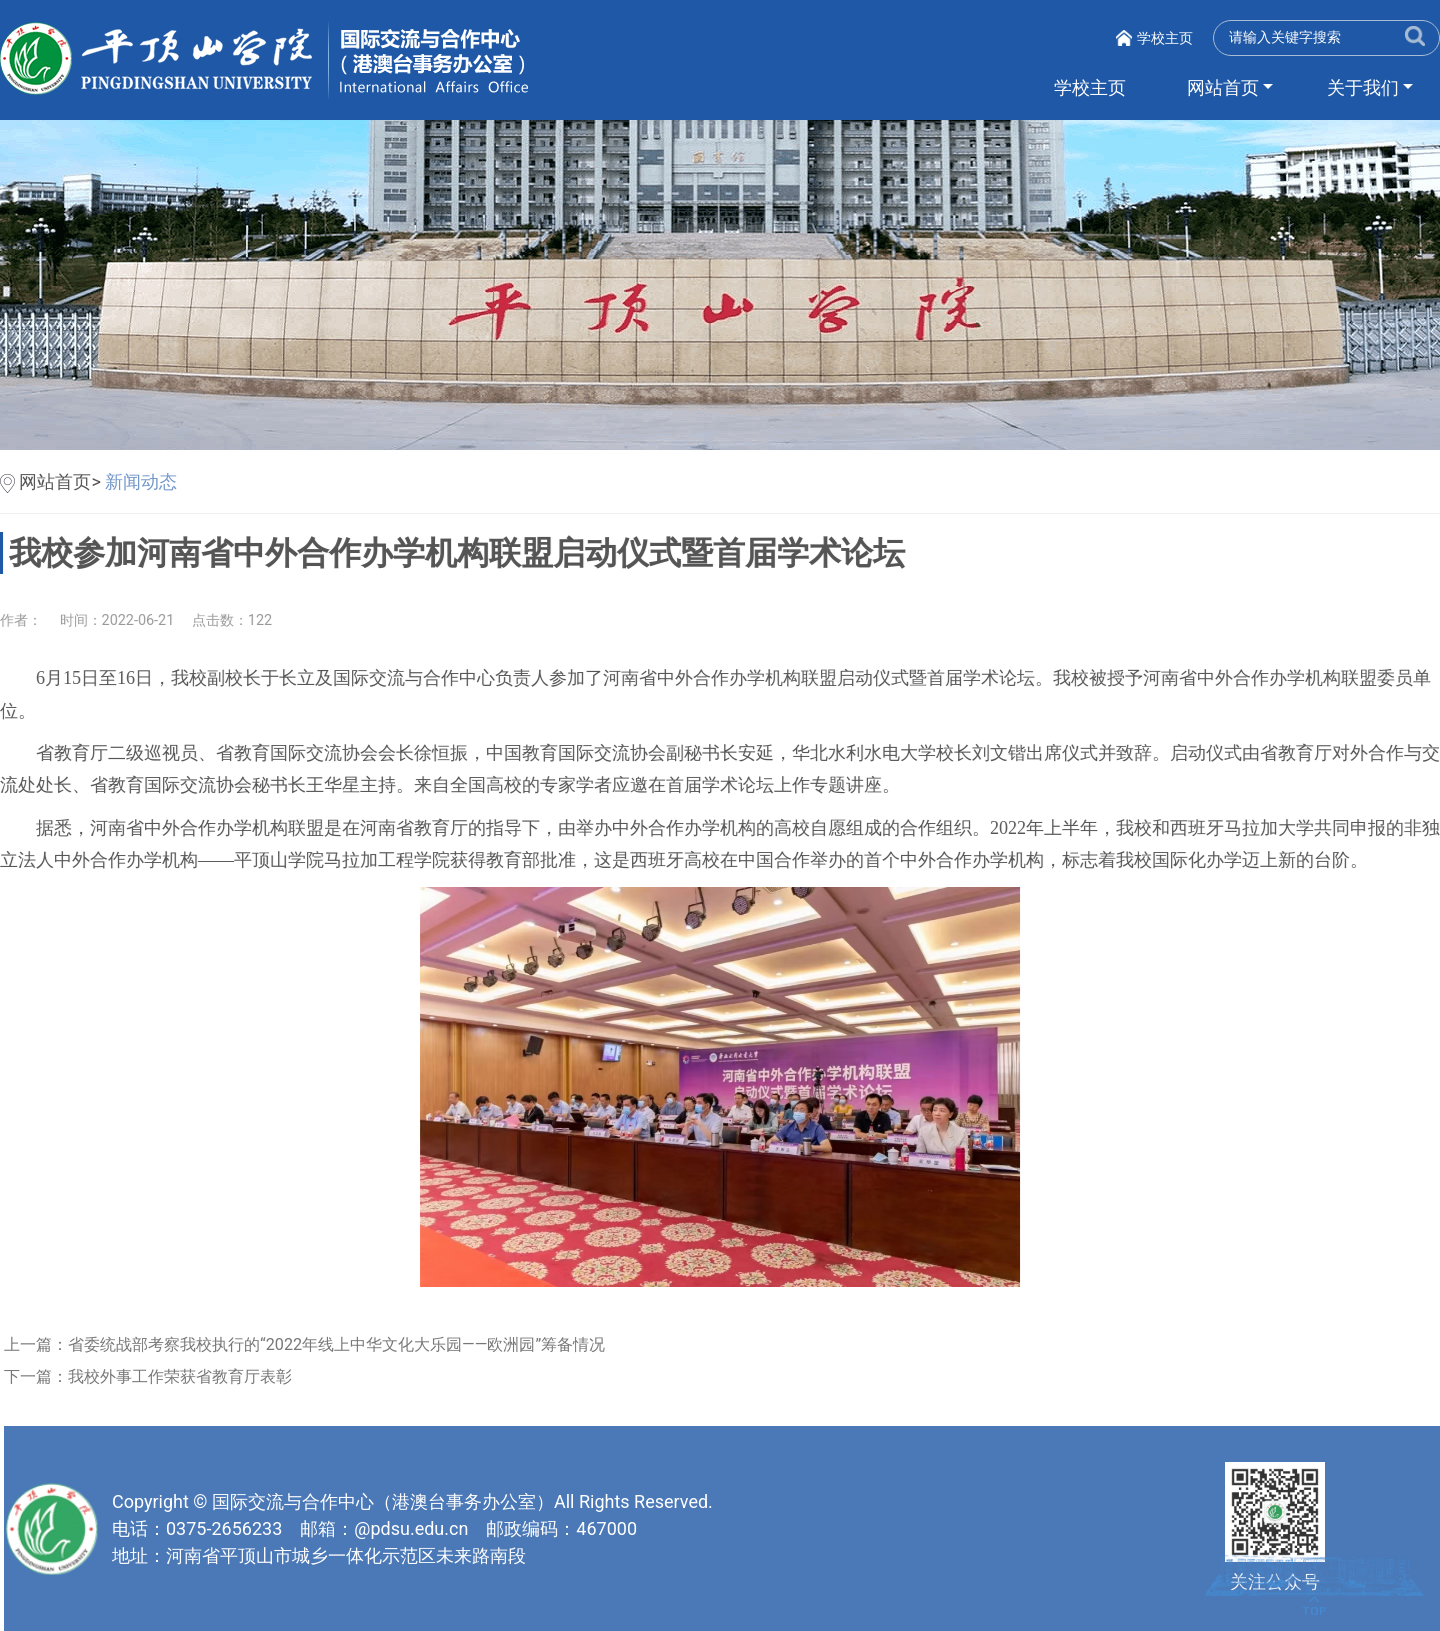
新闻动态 (141, 481)
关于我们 (1363, 87)
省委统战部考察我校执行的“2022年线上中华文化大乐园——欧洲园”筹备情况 (342, 1344)
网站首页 (1223, 87)
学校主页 (1165, 38)
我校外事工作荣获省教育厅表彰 (186, 1376)
